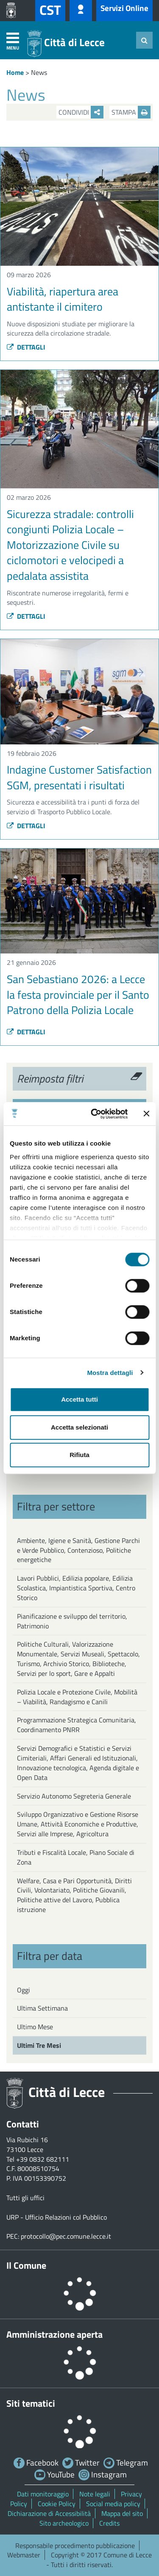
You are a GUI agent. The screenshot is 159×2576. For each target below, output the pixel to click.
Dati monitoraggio (43, 2494)
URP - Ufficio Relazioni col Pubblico (56, 2217)
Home (15, 72)
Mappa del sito (122, 2513)
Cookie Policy (56, 2504)
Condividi (81, 112)
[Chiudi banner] (146, 1114)
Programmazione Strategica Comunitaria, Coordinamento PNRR (76, 1725)
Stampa (131, 112)
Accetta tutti (79, 1399)
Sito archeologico (64, 2523)
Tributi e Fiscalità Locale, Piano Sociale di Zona (75, 1857)
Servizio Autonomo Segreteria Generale (74, 1796)
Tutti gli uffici (25, 2198)
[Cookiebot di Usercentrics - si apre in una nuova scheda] (95, 1113)
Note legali (94, 2494)
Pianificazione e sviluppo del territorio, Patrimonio (72, 1621)
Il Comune (26, 2265)
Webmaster (23, 2555)
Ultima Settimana (42, 2008)
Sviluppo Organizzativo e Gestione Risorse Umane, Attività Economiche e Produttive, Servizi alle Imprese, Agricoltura (77, 1824)
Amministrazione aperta (54, 2334)
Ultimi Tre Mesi (39, 2045)
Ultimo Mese (35, 2027)
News (39, 72)
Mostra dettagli (110, 1372)
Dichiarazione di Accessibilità (49, 2513)
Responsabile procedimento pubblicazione (75, 2545)
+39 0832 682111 (42, 2159)
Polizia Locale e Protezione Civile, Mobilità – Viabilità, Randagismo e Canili (77, 1697)
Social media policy (113, 2504)
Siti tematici (30, 2403)
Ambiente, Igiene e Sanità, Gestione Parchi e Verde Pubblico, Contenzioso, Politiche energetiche (78, 1550)
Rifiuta (79, 1454)
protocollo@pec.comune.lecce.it (66, 2236)
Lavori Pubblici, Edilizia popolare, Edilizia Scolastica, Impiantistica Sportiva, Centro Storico (76, 1588)
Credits (109, 2523)
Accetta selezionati (79, 1427)
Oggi (23, 1990)
